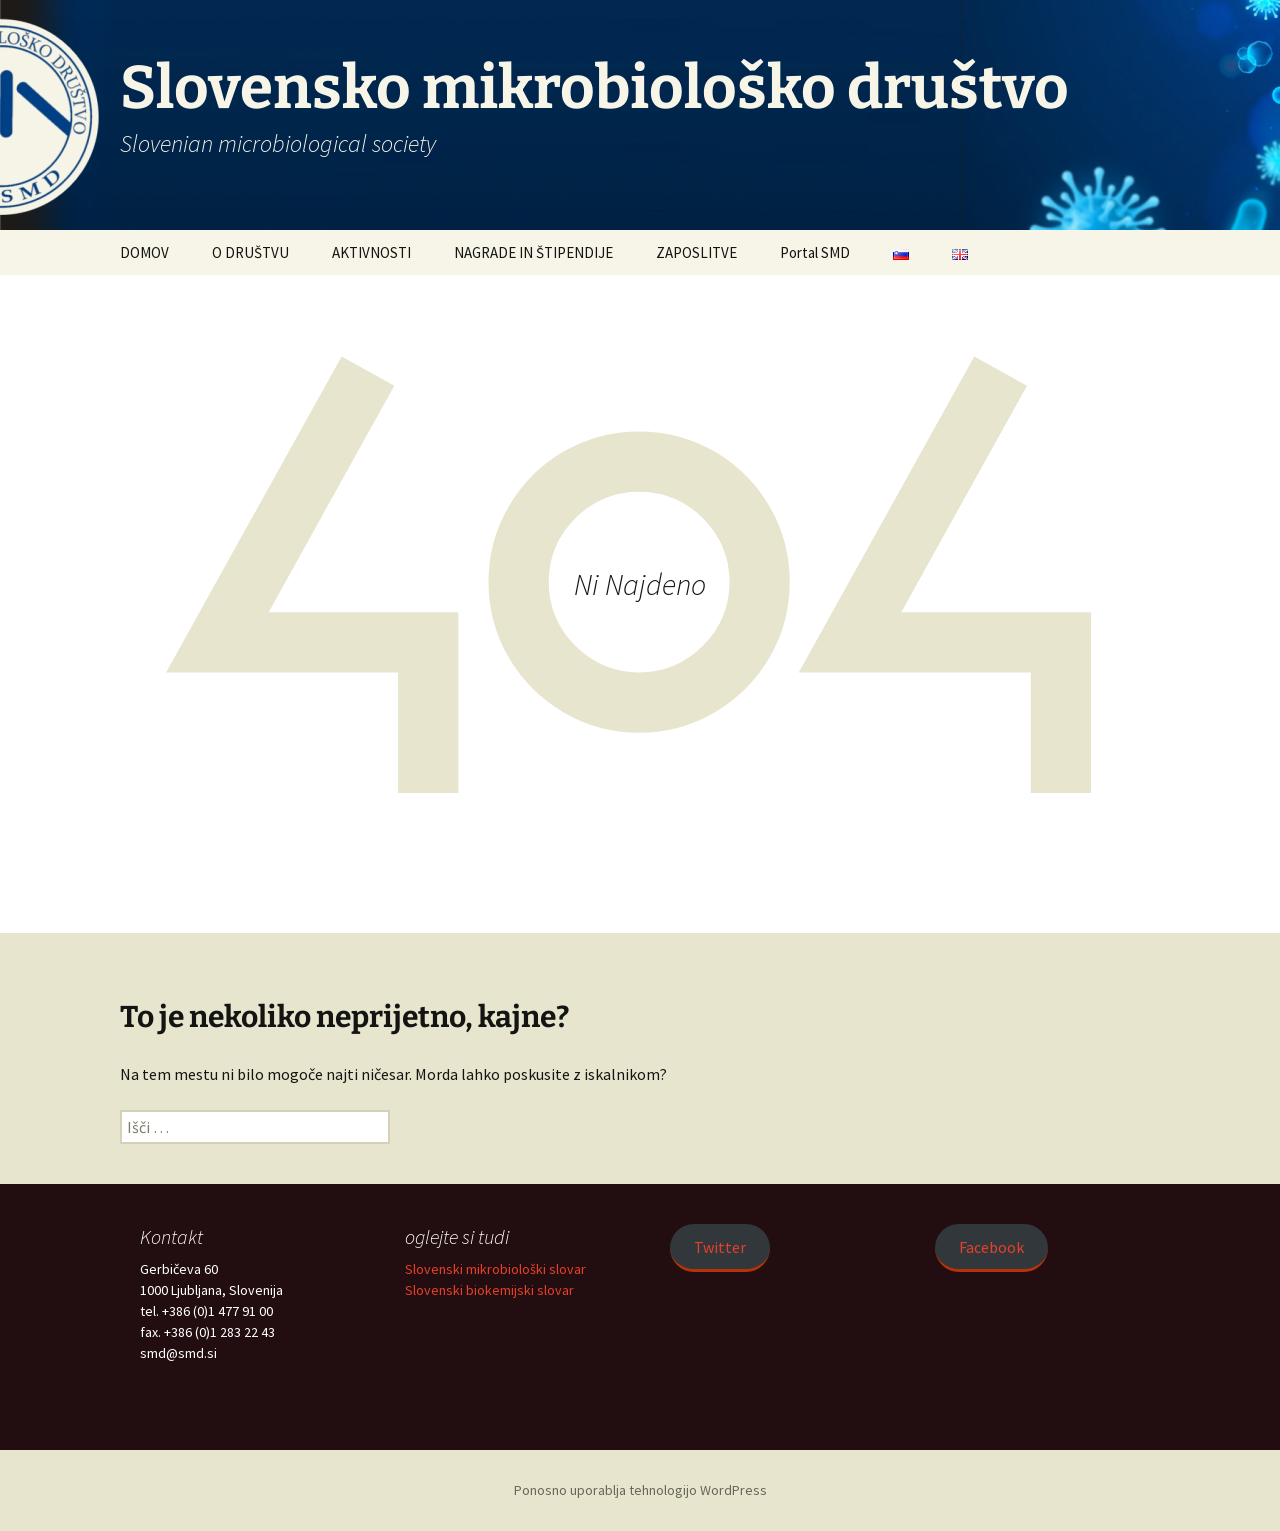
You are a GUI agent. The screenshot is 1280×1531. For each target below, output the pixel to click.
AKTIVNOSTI (371, 252)
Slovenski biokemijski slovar (489, 1290)
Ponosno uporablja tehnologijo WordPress (640, 1490)
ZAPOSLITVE (696, 252)
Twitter (720, 1247)
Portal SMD (815, 252)
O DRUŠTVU (250, 252)
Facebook (991, 1247)
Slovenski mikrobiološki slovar (495, 1269)
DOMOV (144, 252)
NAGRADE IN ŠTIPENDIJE (533, 252)
